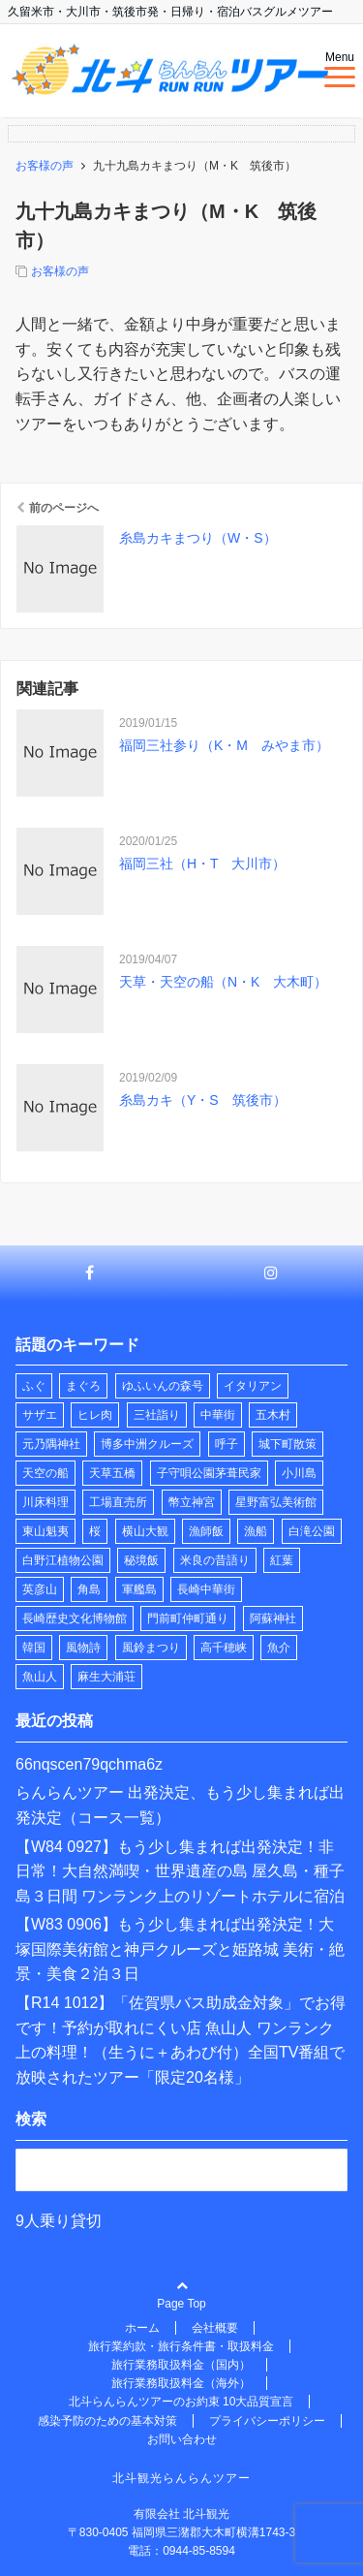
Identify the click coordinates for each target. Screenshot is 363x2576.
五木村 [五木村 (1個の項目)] (273, 1415)
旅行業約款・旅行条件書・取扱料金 (181, 2346)
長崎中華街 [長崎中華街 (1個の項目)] (206, 1589)
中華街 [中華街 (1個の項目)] (217, 1415)
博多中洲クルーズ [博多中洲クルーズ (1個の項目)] (147, 1444)
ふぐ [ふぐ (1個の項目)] (33, 1386)
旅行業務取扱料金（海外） (181, 2383)
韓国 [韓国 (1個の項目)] (33, 1647)
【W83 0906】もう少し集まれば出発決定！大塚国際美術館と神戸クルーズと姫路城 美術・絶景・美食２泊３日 (180, 1949)
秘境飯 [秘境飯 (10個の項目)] (141, 1560)
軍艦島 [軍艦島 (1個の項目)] (139, 1589)
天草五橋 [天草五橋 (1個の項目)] (112, 1473)
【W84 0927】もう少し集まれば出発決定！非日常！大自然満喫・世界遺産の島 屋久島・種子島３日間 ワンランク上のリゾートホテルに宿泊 (180, 1871)
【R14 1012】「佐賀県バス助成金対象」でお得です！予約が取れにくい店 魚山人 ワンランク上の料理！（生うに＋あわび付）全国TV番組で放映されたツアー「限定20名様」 (180, 2040)
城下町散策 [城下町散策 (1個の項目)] (287, 1444)
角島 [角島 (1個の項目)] (89, 1589)
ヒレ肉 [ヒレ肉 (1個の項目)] (94, 1415)
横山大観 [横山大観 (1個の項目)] (145, 1531)
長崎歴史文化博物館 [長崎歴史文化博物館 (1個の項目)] (74, 1618)
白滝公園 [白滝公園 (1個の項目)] (311, 1531)
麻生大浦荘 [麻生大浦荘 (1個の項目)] (106, 1676)
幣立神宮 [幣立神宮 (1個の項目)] (191, 1502)
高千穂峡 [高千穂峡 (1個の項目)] (223, 1647)
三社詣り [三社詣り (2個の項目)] (157, 1415)
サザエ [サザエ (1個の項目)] (39, 1415)
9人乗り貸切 (58, 2221)
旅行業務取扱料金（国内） (181, 2365)
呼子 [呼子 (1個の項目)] (226, 1444)
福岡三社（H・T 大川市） (202, 863)
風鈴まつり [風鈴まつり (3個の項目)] (151, 1647)
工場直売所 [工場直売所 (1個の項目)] (118, 1502)
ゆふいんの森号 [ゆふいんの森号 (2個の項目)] (162, 1386)
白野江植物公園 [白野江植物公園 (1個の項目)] (63, 1560)
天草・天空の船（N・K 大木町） (223, 982)
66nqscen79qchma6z (89, 1764)
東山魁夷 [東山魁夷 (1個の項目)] (45, 1531)
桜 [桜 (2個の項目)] (95, 1531)
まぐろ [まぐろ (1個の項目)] (83, 1386)
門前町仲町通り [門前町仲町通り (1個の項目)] (187, 1618)
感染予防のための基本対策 (107, 2421)
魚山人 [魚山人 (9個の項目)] (39, 1676)
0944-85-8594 (199, 2551)
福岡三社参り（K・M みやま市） (224, 745)
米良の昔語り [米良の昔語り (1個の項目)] (215, 1560)
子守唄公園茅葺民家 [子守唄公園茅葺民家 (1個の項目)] (209, 1473)
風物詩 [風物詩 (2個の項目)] (83, 1647)
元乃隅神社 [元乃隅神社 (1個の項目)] (51, 1444)
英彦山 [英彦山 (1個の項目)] (39, 1589)
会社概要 (215, 2328)
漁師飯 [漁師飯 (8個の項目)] (206, 1531)
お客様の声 (60, 271)
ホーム (142, 2328)
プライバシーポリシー (267, 2421)
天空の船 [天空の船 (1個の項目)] (45, 1473)
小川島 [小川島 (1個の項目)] (299, 1473)
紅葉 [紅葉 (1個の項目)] (281, 1560)
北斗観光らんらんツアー (181, 2478)
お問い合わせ (182, 2439)
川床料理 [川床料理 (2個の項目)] (45, 1502)
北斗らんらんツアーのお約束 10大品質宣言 (181, 2401)
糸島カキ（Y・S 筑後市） (203, 1100)
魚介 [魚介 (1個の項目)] (278, 1647)
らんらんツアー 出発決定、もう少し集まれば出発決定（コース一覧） (180, 1805)
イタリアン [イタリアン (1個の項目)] (253, 1386)
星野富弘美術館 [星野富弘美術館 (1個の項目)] (276, 1502)
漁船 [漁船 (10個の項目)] (255, 1531)
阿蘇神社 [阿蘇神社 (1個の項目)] (273, 1618)
